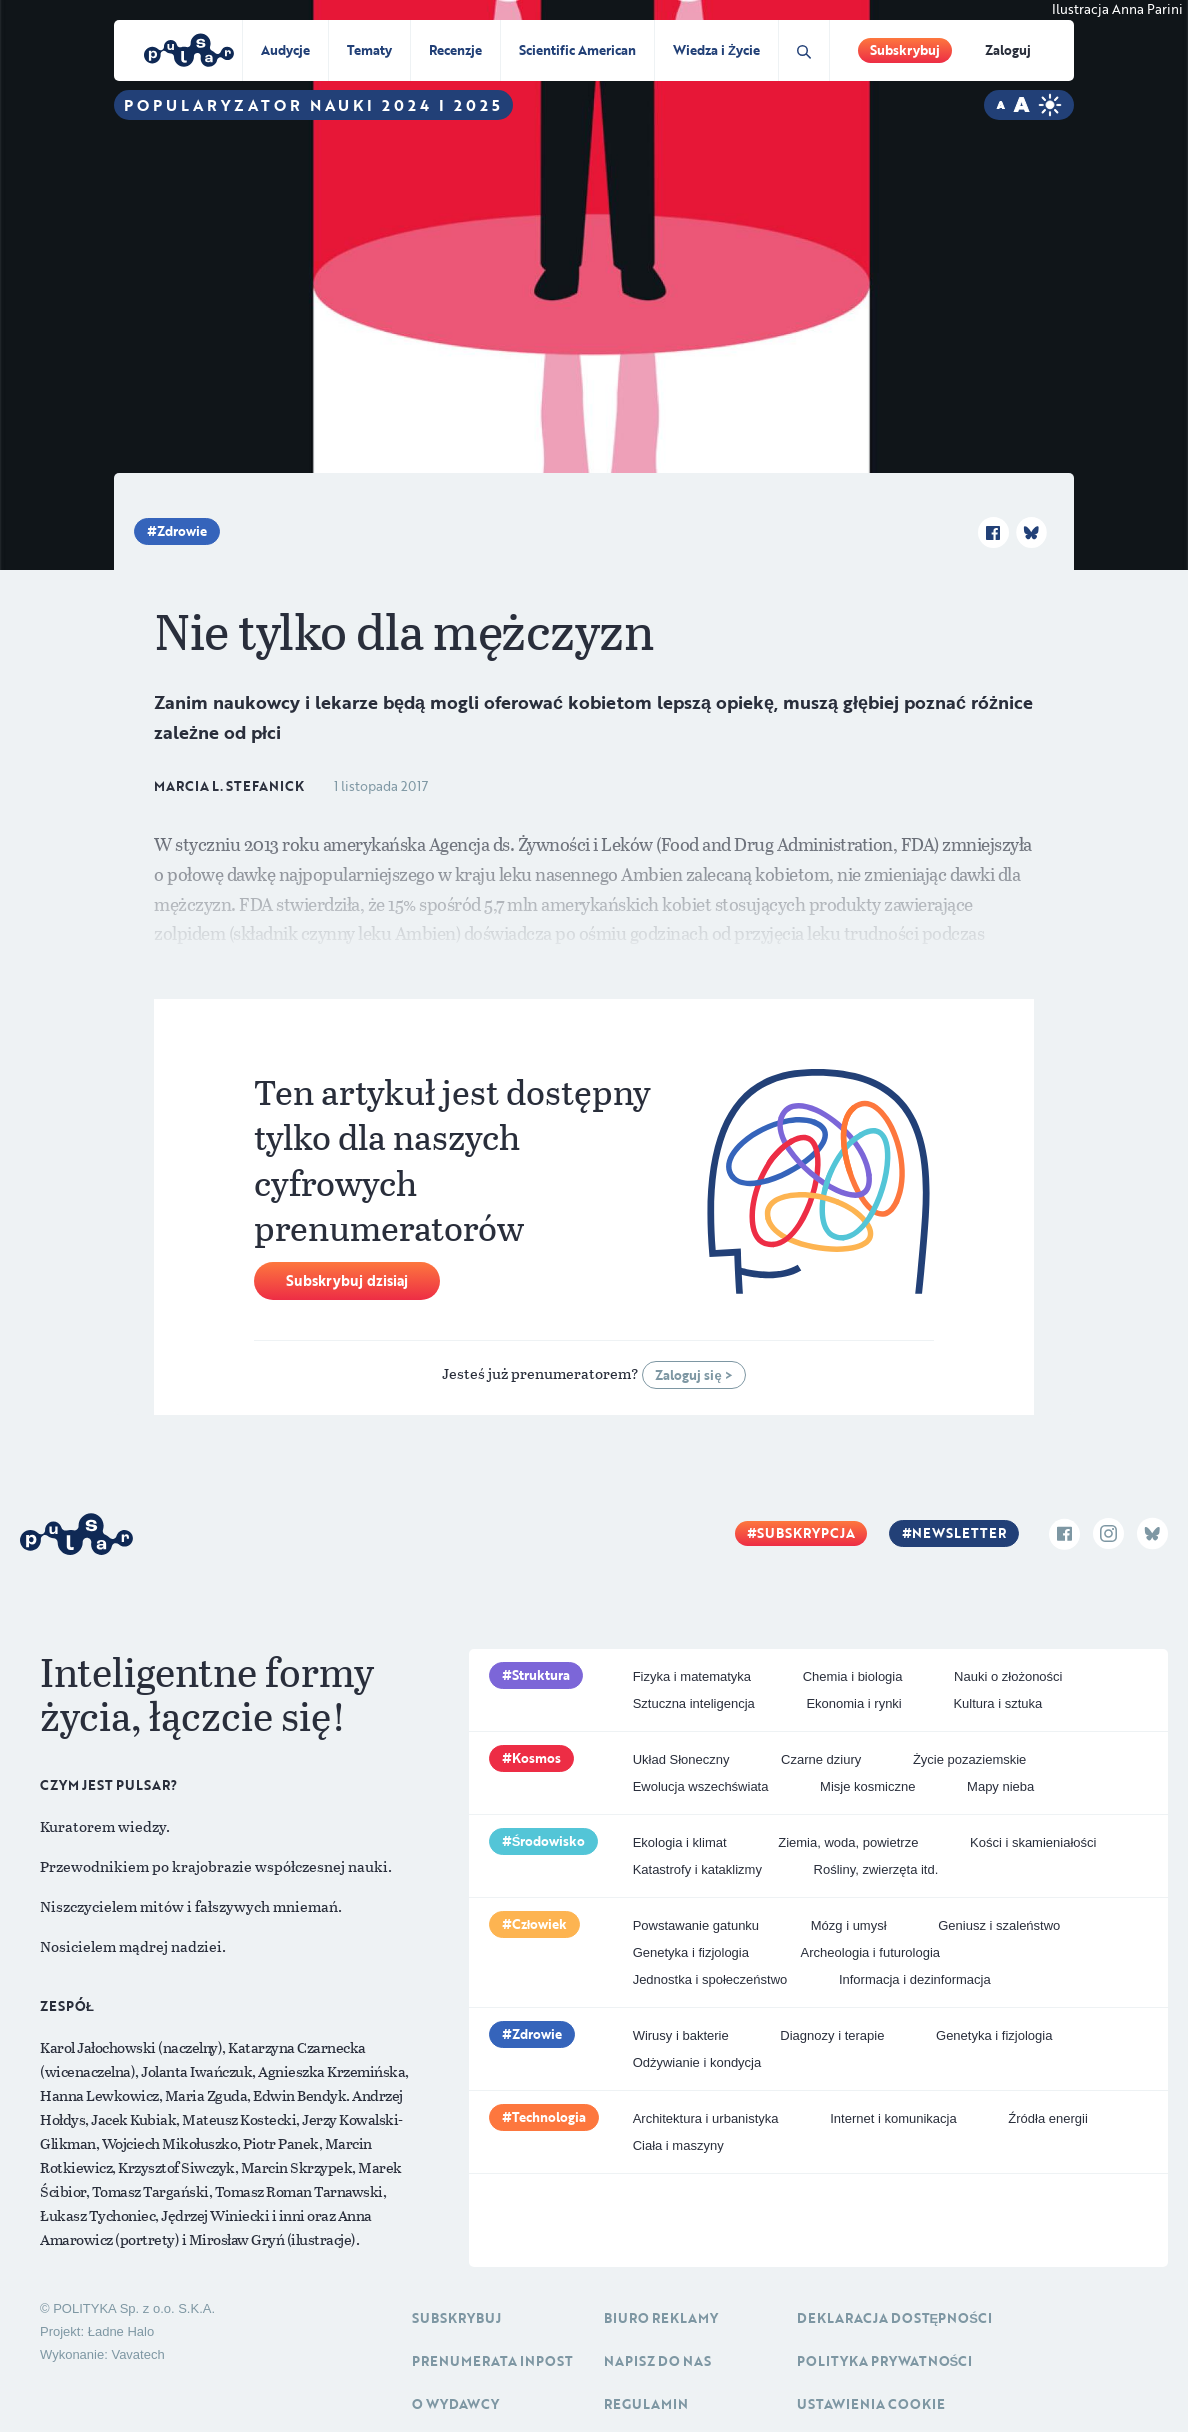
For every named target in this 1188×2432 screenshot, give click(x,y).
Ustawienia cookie (871, 2404)
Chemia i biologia (853, 1676)
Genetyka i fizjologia (691, 1952)
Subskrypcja (806, 1533)
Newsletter (959, 1533)
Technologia (549, 2117)
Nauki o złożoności (1008, 1676)
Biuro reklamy (661, 2318)
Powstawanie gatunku (696, 1925)
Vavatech (137, 2354)
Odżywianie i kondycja (697, 2062)
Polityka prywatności (885, 2361)
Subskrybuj (905, 50)
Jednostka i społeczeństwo (710, 1979)
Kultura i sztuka (997, 1703)
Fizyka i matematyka (692, 1676)
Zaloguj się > (693, 1375)
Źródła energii (1048, 2118)
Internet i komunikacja (893, 2118)
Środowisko (549, 1841)
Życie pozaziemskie (969, 1759)
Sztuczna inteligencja (694, 1703)
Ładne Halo (121, 2331)
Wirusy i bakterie (681, 2035)
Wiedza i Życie (716, 50)
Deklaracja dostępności (894, 2318)
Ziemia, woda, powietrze (848, 1842)
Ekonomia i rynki (853, 1703)
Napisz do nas (657, 2361)
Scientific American (577, 50)
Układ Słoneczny (681, 1759)
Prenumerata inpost (492, 2361)
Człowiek (540, 1924)
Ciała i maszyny (678, 2145)
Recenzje (455, 50)
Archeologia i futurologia (870, 1952)
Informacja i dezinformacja (915, 1979)
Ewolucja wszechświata (701, 1786)
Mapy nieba (1000, 1786)
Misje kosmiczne (867, 1786)
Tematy (369, 50)
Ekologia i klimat (680, 1842)
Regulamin (646, 2404)
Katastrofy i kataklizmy (697, 1869)
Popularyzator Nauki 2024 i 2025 (313, 105)
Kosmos (536, 1758)
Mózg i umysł (849, 1925)
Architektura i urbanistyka (706, 2118)
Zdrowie (182, 531)
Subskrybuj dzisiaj (347, 1280)
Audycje (285, 50)
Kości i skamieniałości (1033, 1842)
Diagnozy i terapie (832, 2035)
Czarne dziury (821, 1759)
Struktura (541, 1675)
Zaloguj (1008, 50)
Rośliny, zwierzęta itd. (876, 1869)
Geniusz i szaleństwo (999, 1925)
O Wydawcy (455, 2404)
